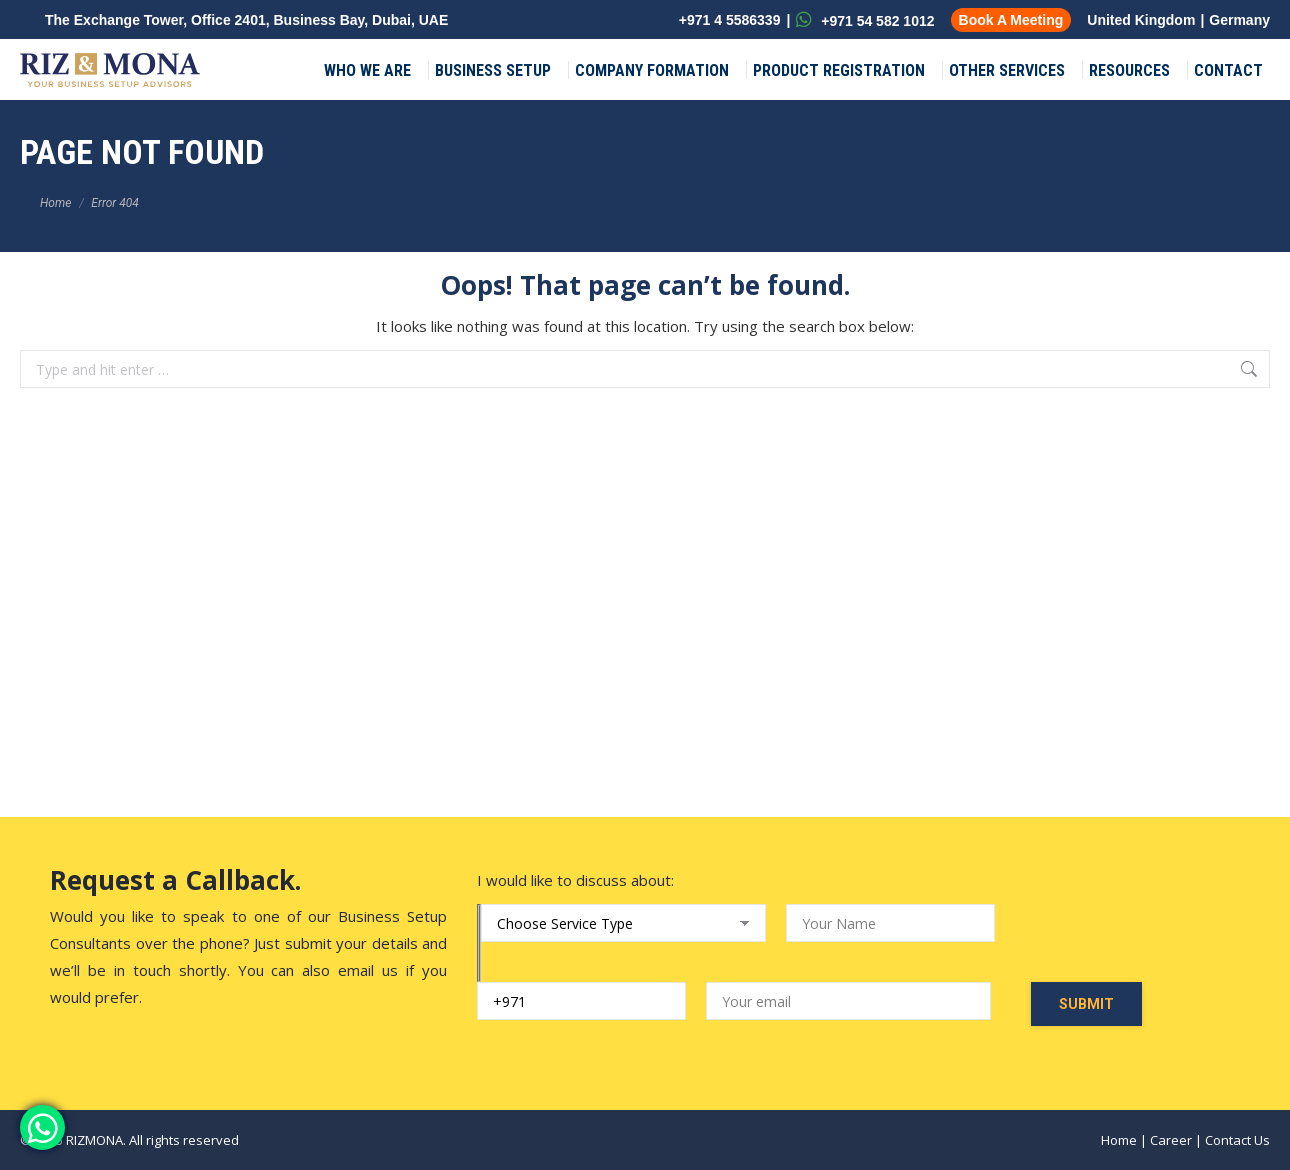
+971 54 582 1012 (865, 20)
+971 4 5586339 (728, 20)
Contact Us (1237, 1140)
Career (1171, 1140)
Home (1119, 1140)
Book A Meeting (1011, 20)
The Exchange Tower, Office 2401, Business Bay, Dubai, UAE (246, 20)
